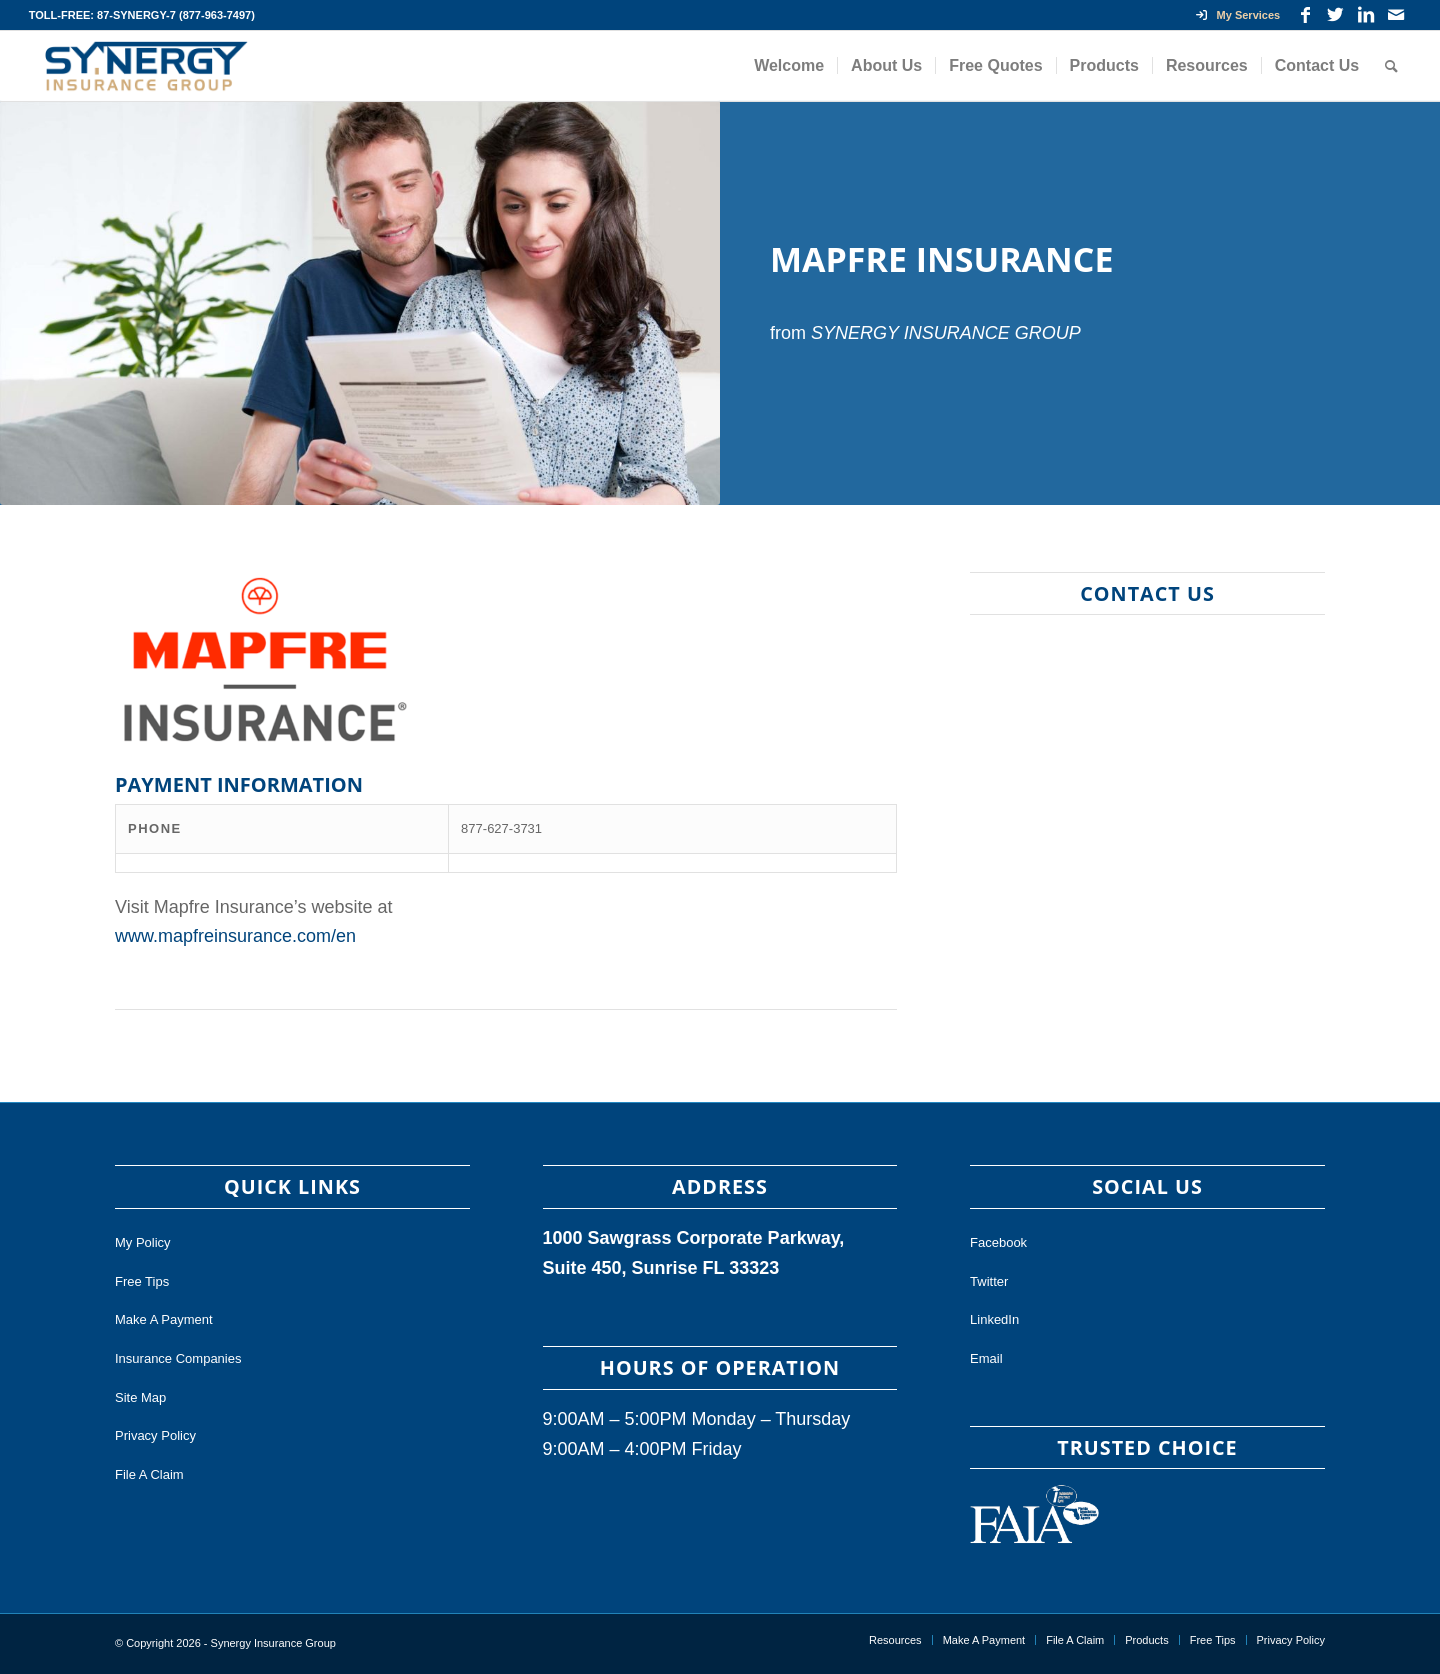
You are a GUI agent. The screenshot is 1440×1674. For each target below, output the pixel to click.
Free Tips (142, 1281)
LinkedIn (994, 1319)
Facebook (998, 1242)
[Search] (1391, 66)
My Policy (143, 1242)
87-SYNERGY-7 (136, 15)
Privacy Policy (155, 1435)
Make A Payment (164, 1319)
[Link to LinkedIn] (1365, 15)
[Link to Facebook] (1305, 15)
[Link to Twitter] (1335, 15)
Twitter (989, 1281)
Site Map (140, 1397)
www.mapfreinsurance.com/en (235, 936)
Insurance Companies (178, 1358)
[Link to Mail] (1396, 15)
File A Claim (149, 1474)
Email (986, 1358)
